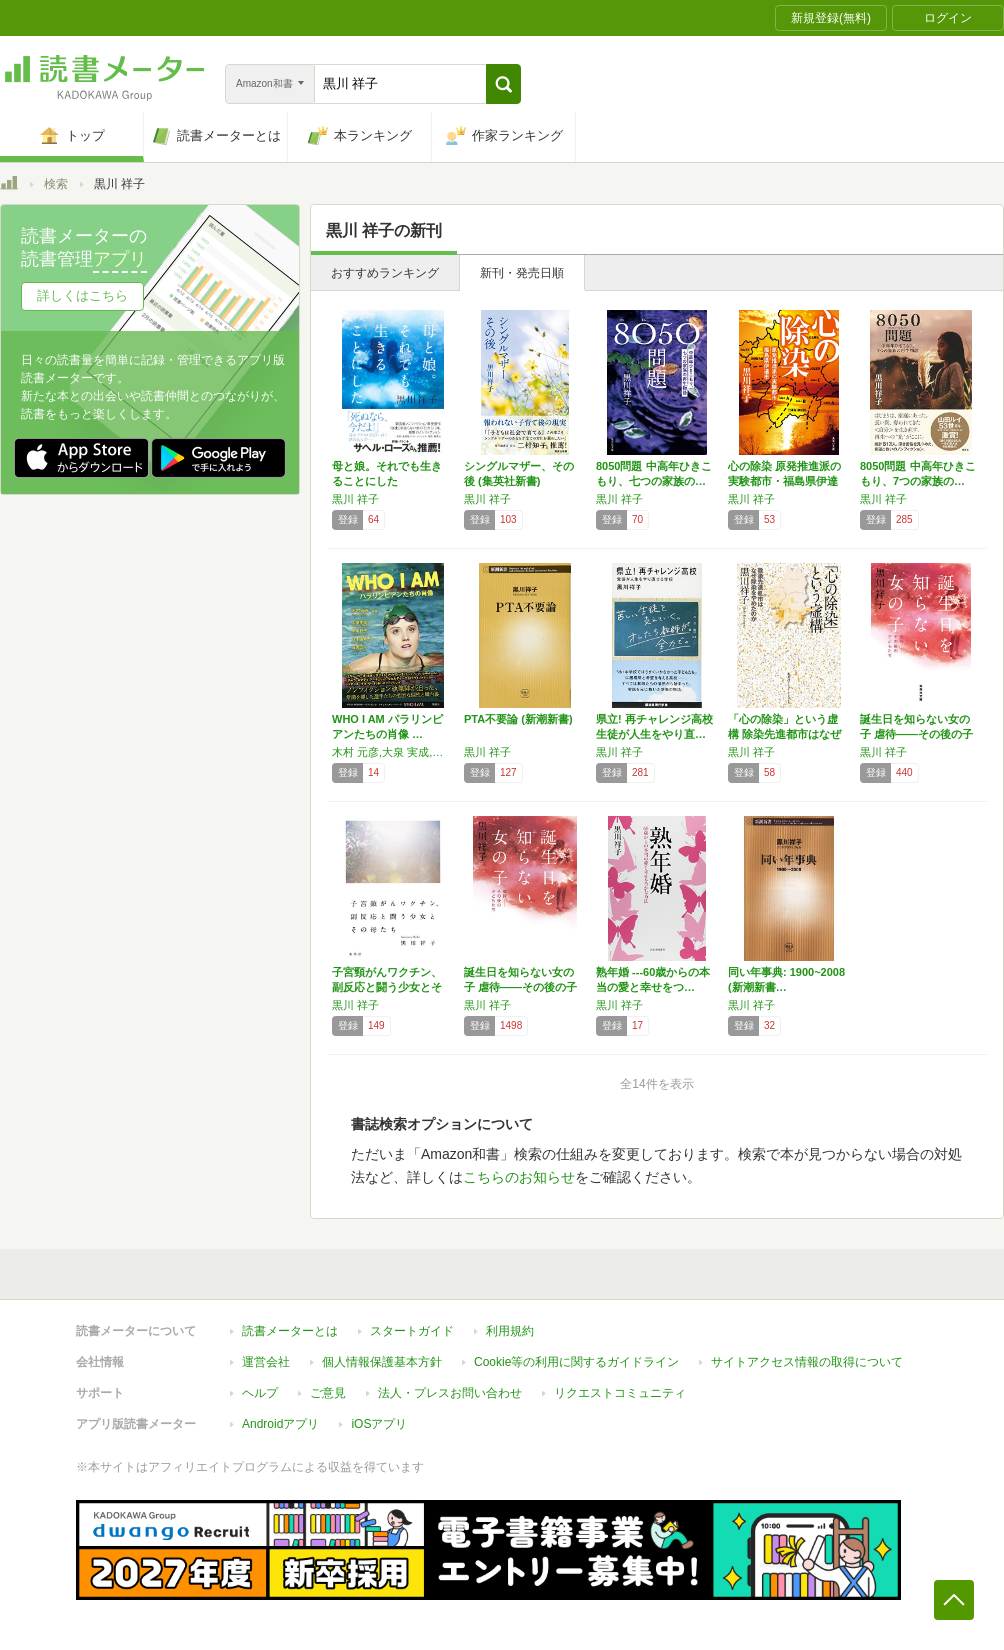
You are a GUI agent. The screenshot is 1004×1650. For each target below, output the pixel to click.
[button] (503, 84)
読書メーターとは (290, 1331)
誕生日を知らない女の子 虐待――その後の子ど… (916, 734)
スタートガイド (412, 1331)
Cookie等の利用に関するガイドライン (576, 1362)
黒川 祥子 (355, 499)
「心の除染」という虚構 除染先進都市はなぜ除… (784, 734)
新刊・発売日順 (522, 273)
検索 (56, 184)
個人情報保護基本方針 (382, 1362)
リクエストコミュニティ (620, 1393)
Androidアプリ (280, 1424)
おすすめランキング (385, 273)
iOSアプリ (379, 1424)
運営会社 (266, 1362)
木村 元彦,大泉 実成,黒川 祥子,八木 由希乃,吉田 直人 (393, 752)
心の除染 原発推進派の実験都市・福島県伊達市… (784, 481)
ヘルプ (260, 1393)
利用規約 (510, 1331)
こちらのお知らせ (519, 1177)
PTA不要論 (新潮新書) (518, 719)
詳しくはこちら (82, 295)
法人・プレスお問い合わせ (450, 1393)
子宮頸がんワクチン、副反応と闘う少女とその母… (387, 987)
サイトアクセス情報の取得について (807, 1362)
